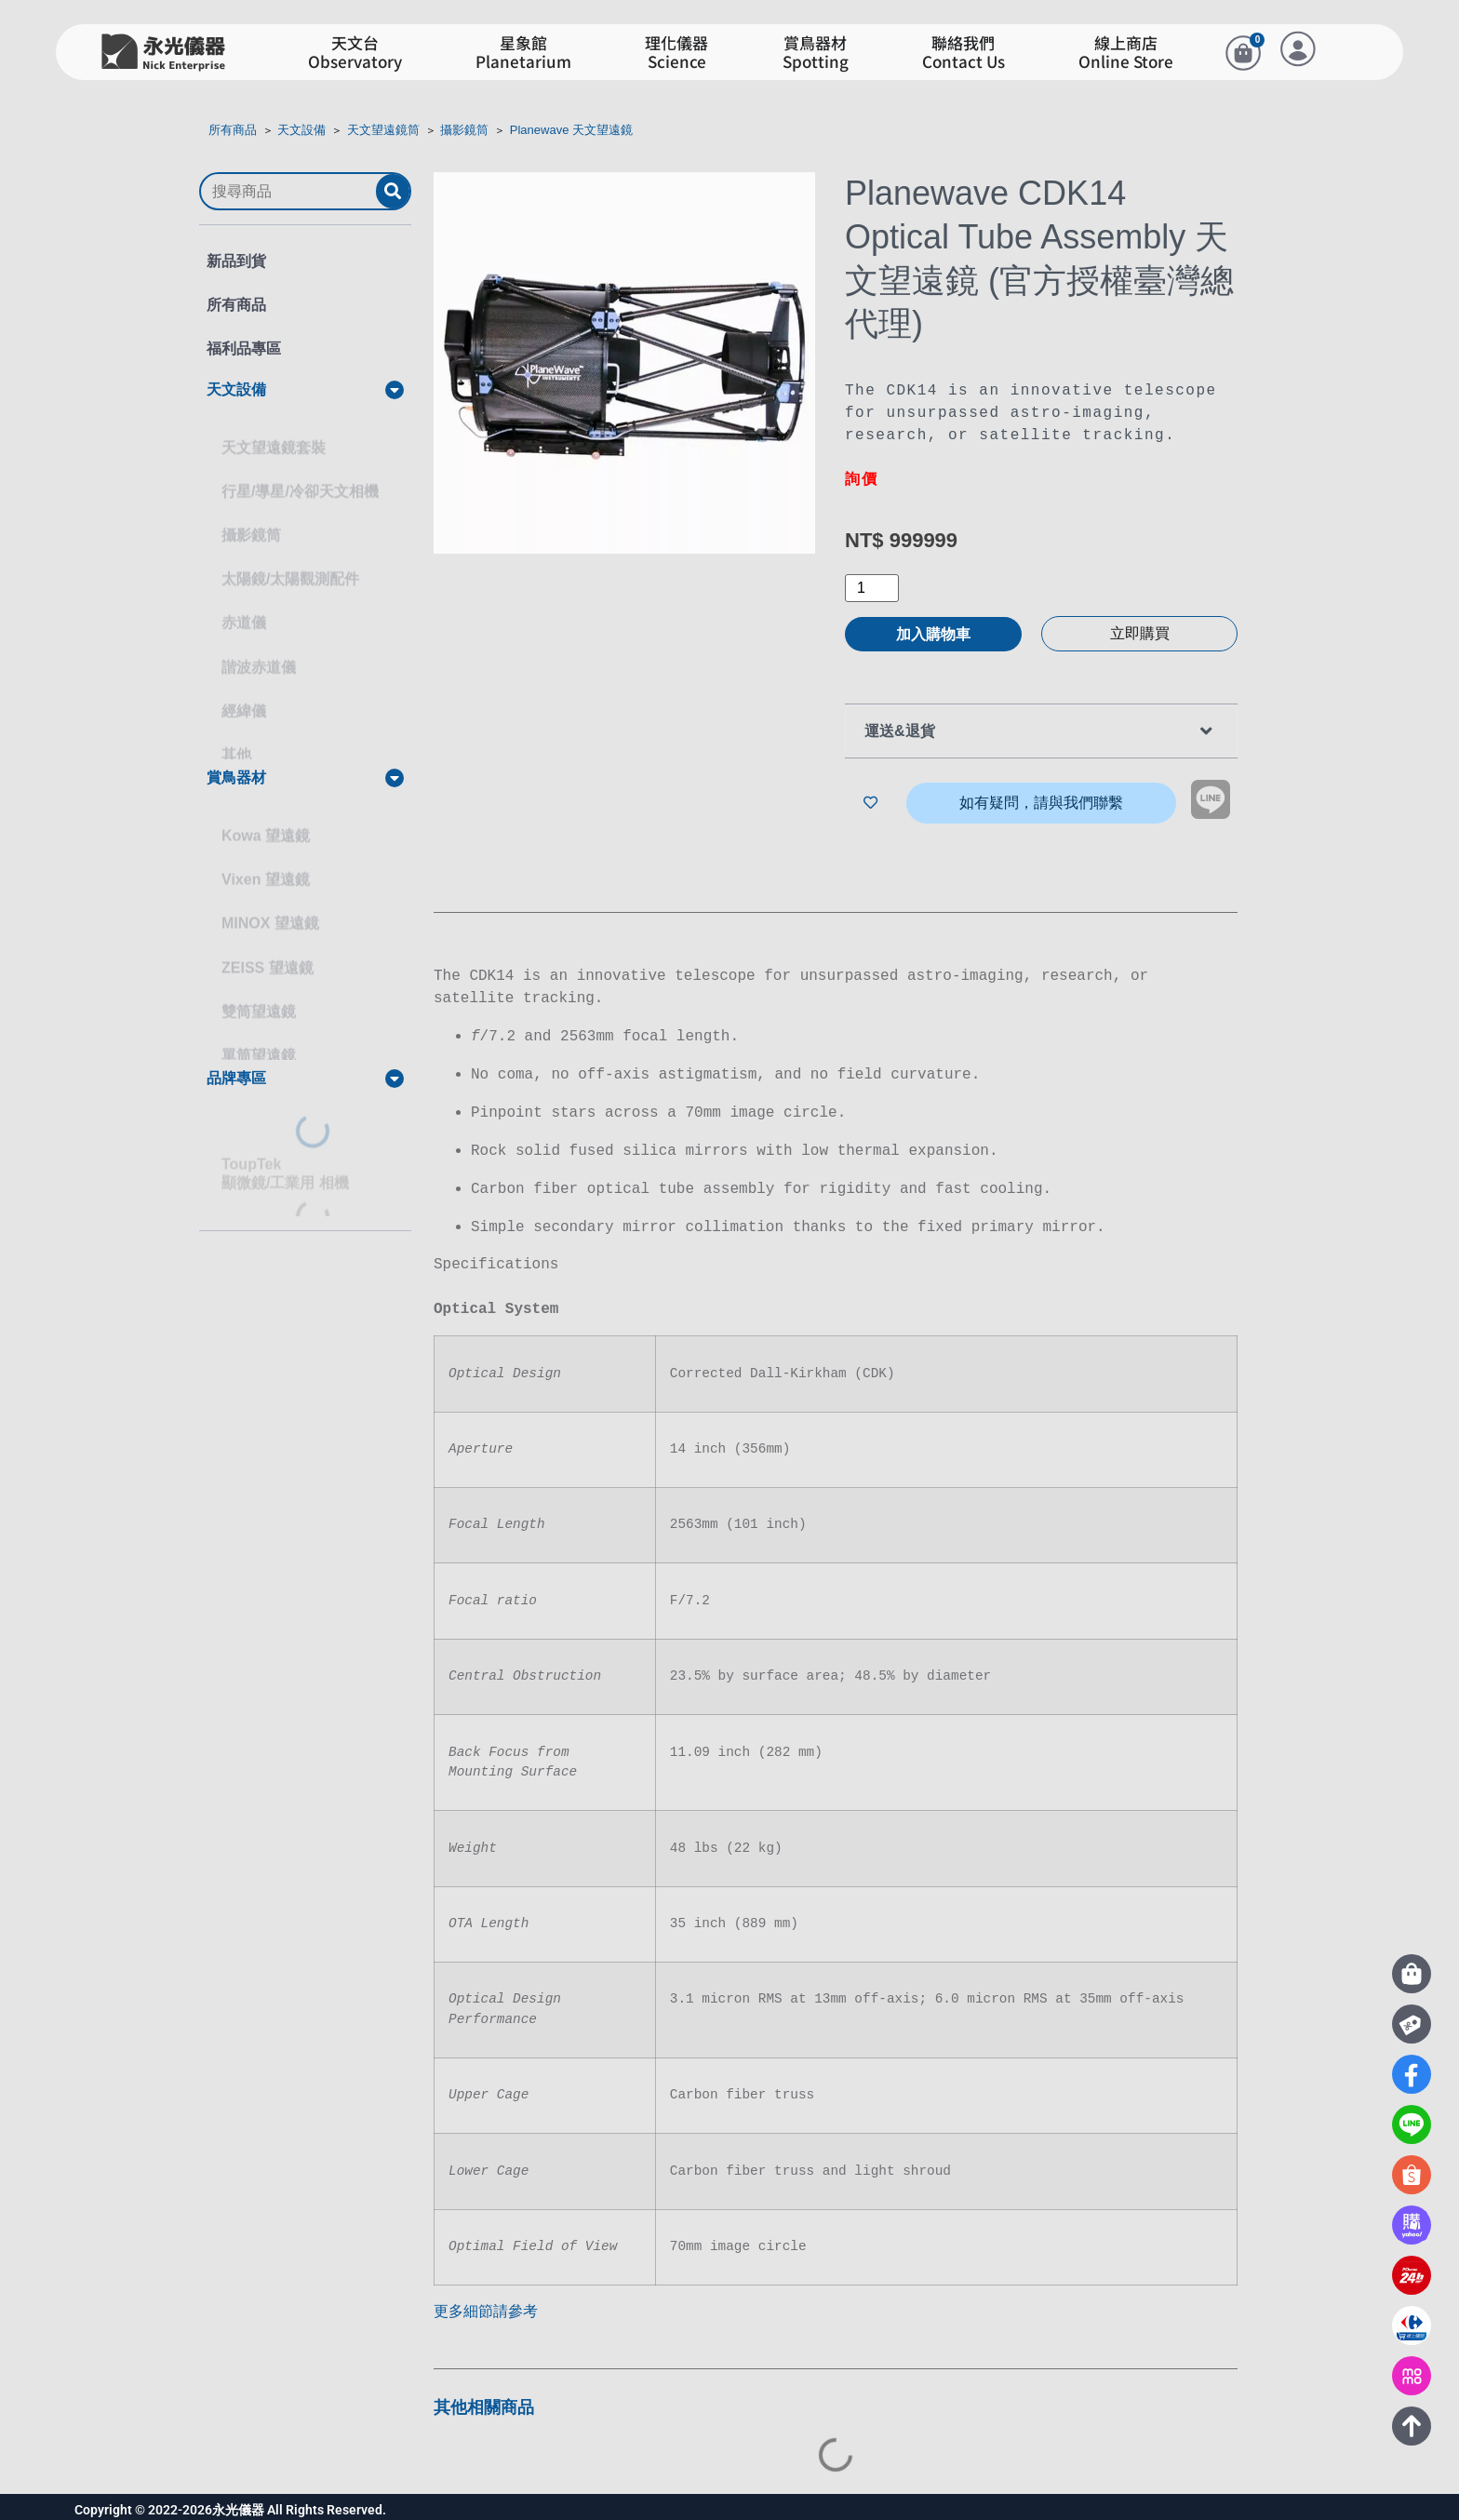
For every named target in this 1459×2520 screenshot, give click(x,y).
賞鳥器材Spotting (816, 53)
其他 (236, 737)
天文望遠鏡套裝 (273, 430)
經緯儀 (243, 694)
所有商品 (232, 130)
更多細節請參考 (486, 2306)
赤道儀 (243, 605)
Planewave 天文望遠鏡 (571, 130)
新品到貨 (236, 261)
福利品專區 (244, 348)
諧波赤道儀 (258, 650)
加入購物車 (933, 634)
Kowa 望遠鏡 (265, 818)
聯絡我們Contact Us (963, 53)
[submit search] (392, 191)
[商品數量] (872, 588)
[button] (305, 390)
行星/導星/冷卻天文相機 (300, 474)
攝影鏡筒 (464, 130)
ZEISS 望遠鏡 (267, 950)
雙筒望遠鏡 (258, 994)
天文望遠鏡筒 (383, 130)
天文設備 (301, 130)
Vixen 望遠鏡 (265, 862)
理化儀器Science (676, 53)
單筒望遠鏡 (258, 1038)
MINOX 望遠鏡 (270, 906)
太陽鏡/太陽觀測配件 (290, 562)
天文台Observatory (355, 53)
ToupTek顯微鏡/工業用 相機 (285, 1156)
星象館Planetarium (523, 53)
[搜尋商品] (288, 191)
